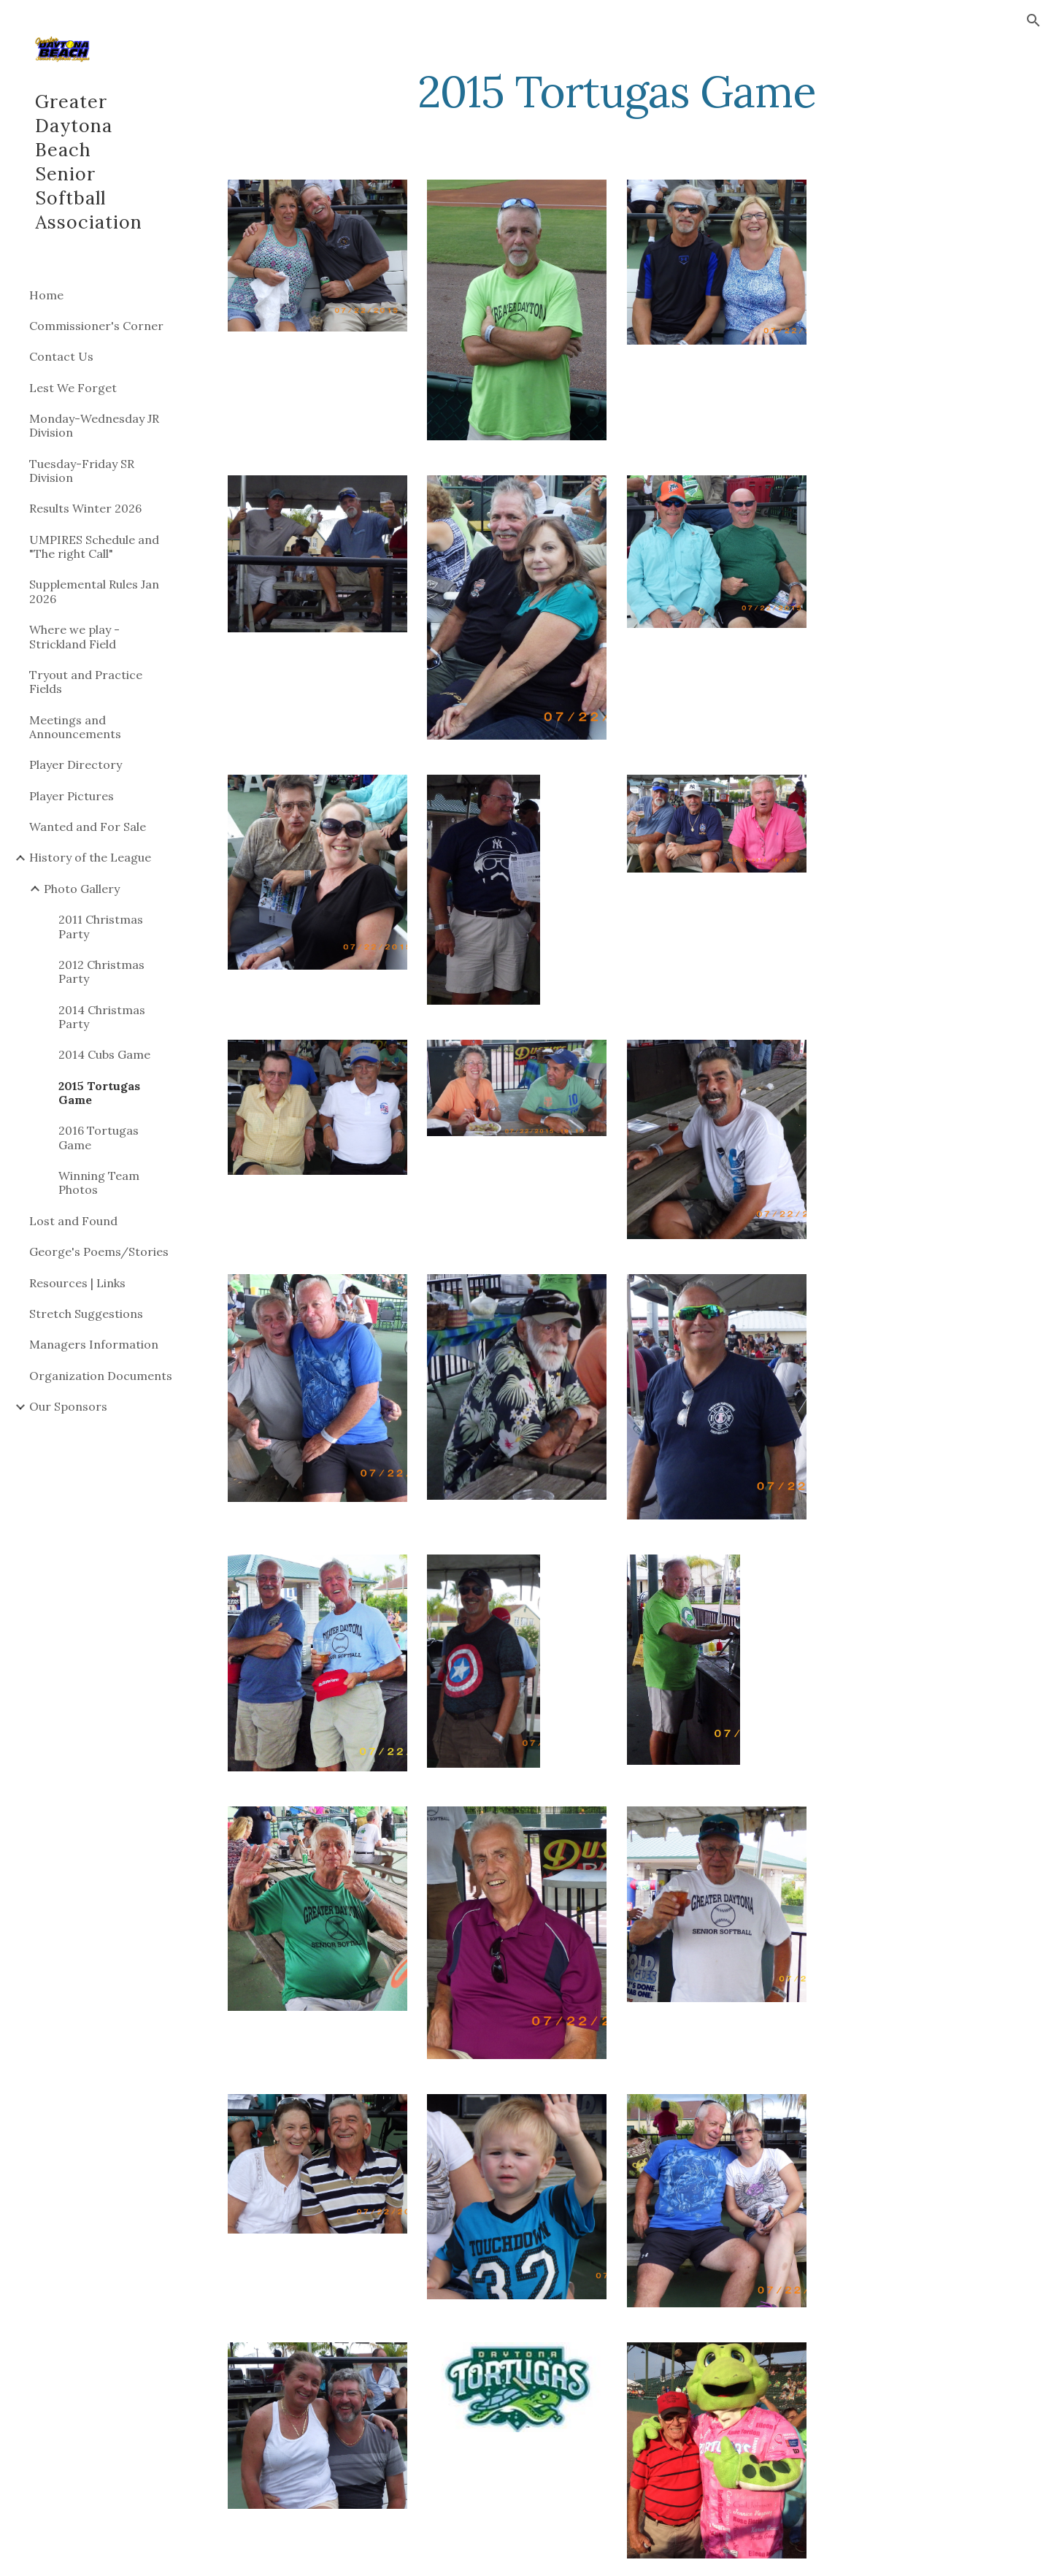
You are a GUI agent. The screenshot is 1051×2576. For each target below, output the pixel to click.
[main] (617, 91)
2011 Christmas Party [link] (100, 926)
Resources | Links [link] (77, 1283)
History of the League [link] (90, 857)
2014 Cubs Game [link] (104, 1054)
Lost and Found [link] (73, 1221)
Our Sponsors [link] (68, 1406)
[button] (1033, 20)
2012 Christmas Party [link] (101, 971)
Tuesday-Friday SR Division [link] (81, 470)
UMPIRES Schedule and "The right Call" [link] (94, 546)
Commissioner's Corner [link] (96, 325)
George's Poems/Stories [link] (99, 1251)
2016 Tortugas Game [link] (98, 1137)
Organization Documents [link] (100, 1375)
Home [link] (46, 295)
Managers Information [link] (93, 1344)
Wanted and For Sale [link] (87, 826)
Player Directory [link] (75, 764)
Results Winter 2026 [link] (85, 508)
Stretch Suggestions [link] (86, 1313)
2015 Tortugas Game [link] (99, 1092)
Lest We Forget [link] (73, 387)
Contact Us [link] (61, 356)
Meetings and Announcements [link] (75, 727)
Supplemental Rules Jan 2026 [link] (94, 591)
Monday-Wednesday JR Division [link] (94, 425)
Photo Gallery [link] (82, 888)
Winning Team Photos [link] (98, 1182)
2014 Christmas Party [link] (101, 1017)
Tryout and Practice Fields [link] (85, 681)
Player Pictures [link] (71, 796)
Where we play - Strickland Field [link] (74, 636)
